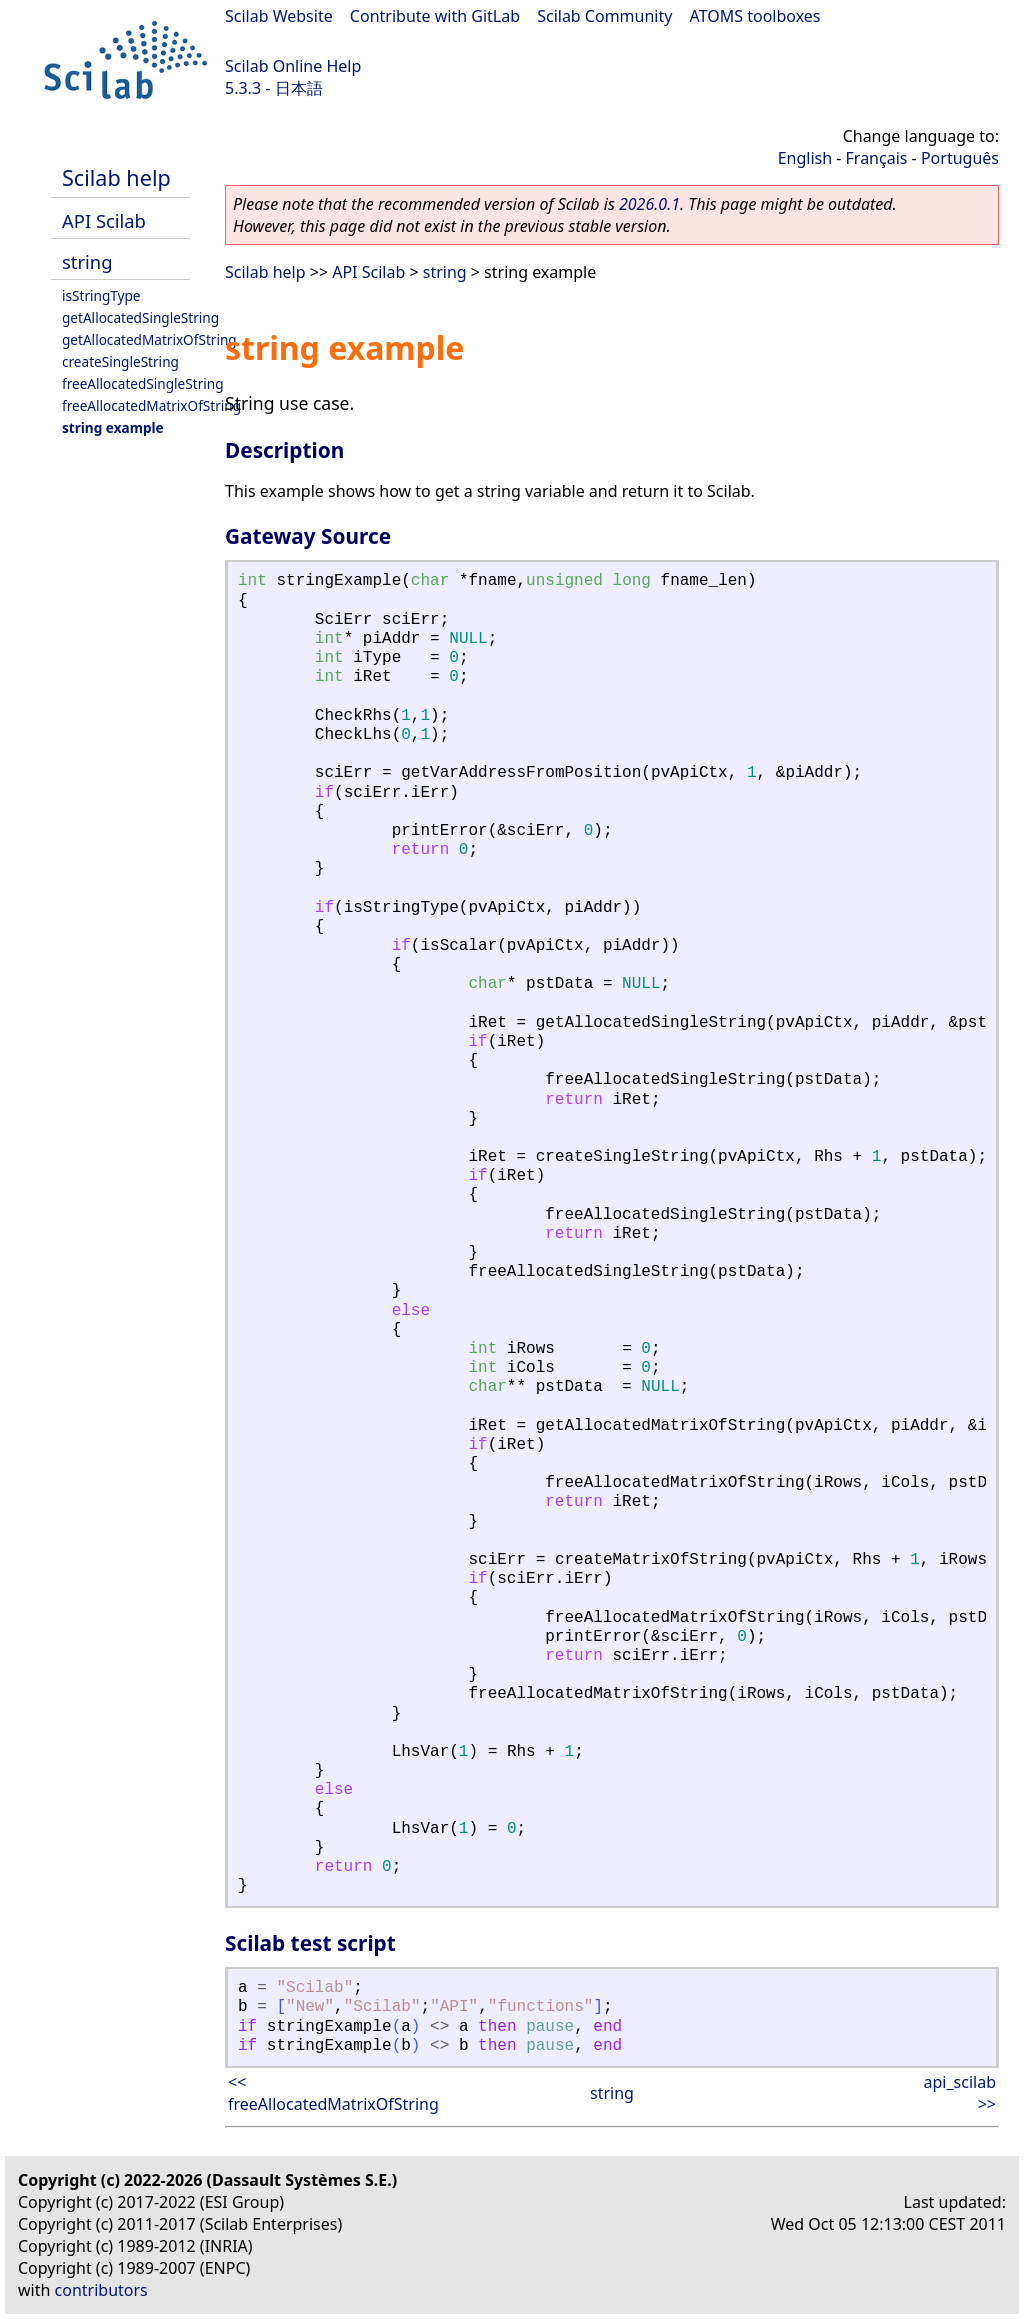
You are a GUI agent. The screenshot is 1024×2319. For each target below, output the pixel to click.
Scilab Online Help (293, 66)
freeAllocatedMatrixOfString (151, 405)
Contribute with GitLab (435, 16)
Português (960, 158)
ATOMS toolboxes (755, 16)
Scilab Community (604, 16)
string (87, 261)
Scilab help (116, 177)
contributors (101, 2290)
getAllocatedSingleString (140, 317)
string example (113, 427)
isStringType (101, 295)
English (805, 158)
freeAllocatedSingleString (143, 383)
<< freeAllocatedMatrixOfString (333, 2093)
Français (877, 158)
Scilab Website (279, 16)
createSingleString (120, 361)
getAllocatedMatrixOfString (149, 339)
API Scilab (104, 220)
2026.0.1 (649, 204)
